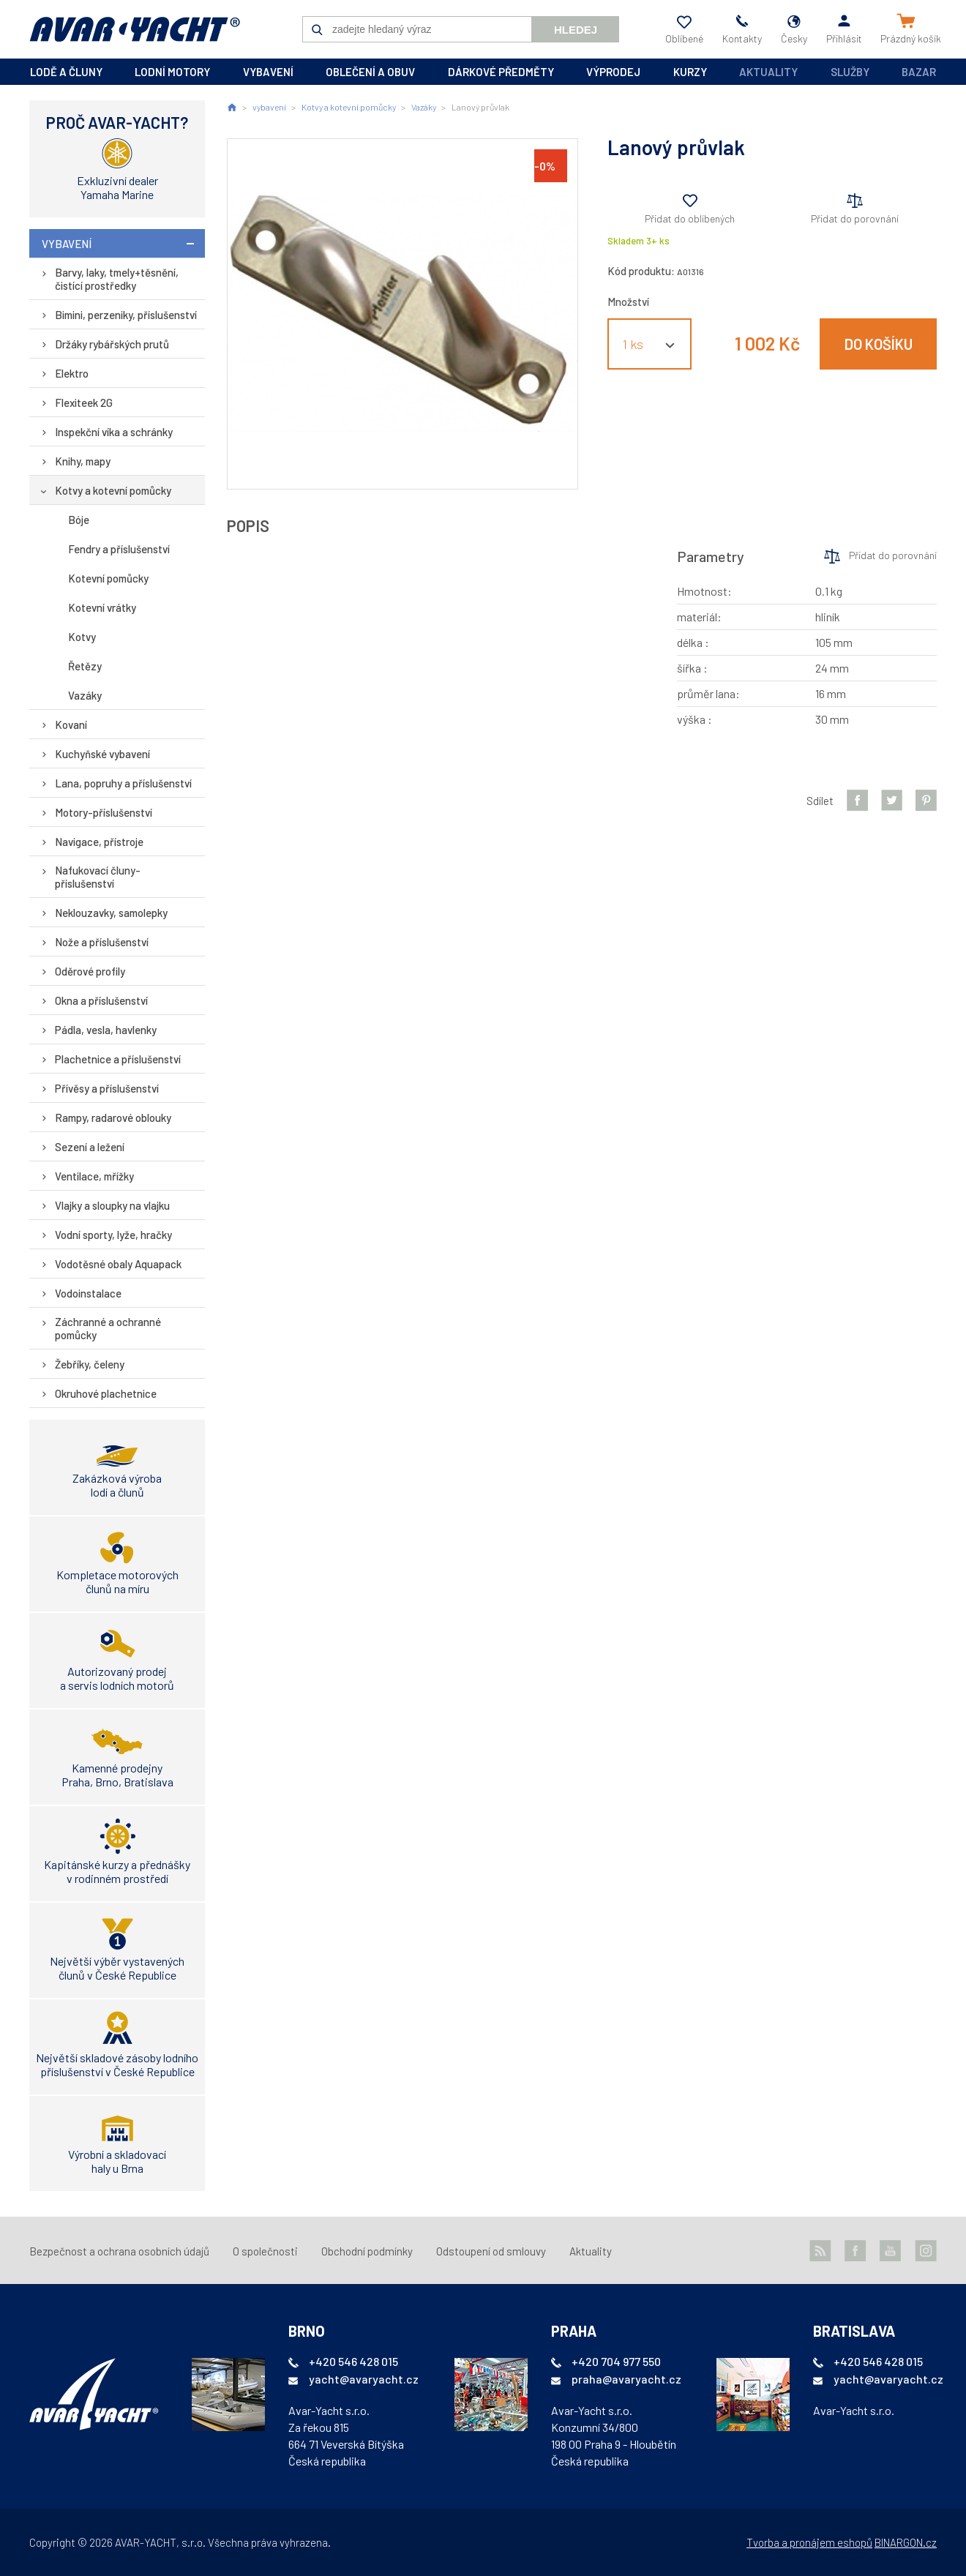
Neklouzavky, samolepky (111, 912)
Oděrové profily (90, 971)
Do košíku (879, 344)
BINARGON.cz (906, 2542)
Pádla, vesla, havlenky (106, 1029)
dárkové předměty (501, 71)
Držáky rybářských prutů (112, 344)
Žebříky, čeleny (89, 1364)
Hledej (575, 29)
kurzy (690, 71)
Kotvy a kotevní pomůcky (113, 490)
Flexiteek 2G (84, 402)
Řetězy (85, 666)
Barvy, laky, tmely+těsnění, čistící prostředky (117, 279)
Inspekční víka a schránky (114, 431)
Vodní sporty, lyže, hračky (113, 1234)
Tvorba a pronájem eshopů (809, 2542)
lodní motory (172, 71)
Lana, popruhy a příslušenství (123, 783)
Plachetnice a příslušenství (118, 1059)
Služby (850, 71)
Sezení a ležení (89, 1146)
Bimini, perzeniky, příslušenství (126, 314)
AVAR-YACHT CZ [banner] (134, 29)
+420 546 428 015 (353, 2361)
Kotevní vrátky (102, 607)
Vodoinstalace (88, 1293)
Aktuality (768, 71)
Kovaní (71, 724)
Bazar (919, 71)
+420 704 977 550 (616, 2361)
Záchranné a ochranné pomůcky (108, 1328)
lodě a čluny (66, 71)
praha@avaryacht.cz (626, 2379)
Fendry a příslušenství (119, 548)
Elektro (72, 373)
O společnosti (265, 2251)
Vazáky (85, 695)
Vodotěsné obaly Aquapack (118, 1263)
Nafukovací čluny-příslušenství (98, 877)
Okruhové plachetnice (106, 1393)
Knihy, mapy (83, 461)
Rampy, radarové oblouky (113, 1117)
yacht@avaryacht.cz (364, 2379)
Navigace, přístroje (99, 841)
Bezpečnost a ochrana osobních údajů (119, 2251)
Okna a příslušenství (101, 1000)
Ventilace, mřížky (94, 1176)
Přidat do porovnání (855, 218)
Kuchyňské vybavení (102, 753)
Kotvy (82, 636)
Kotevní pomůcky (108, 578)
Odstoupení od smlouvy (491, 2251)
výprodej (613, 71)
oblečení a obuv (370, 71)
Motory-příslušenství (103, 812)
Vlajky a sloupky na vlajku (112, 1205)
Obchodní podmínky (367, 2251)
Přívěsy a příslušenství (107, 1088)
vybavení (268, 71)
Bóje (78, 519)
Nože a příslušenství (102, 941)
